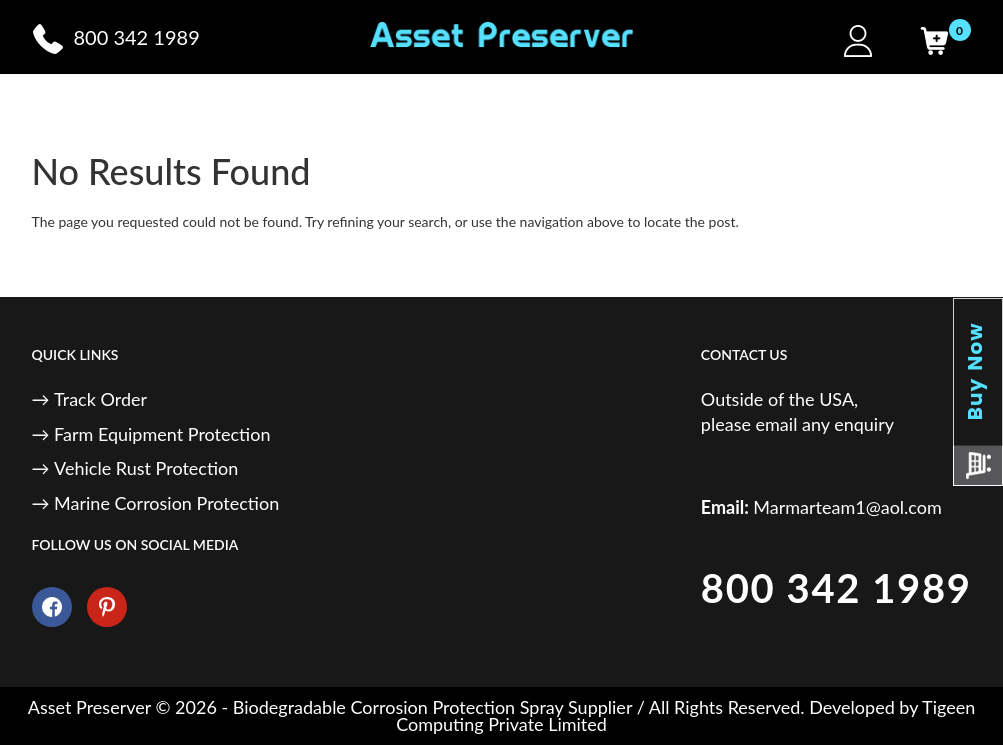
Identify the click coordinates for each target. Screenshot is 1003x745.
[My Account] (858, 41)
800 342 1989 (836, 588)
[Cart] (934, 41)
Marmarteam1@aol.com (847, 507)
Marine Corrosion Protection (166, 503)
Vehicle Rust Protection (146, 468)
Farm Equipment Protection (162, 434)
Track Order (100, 399)
